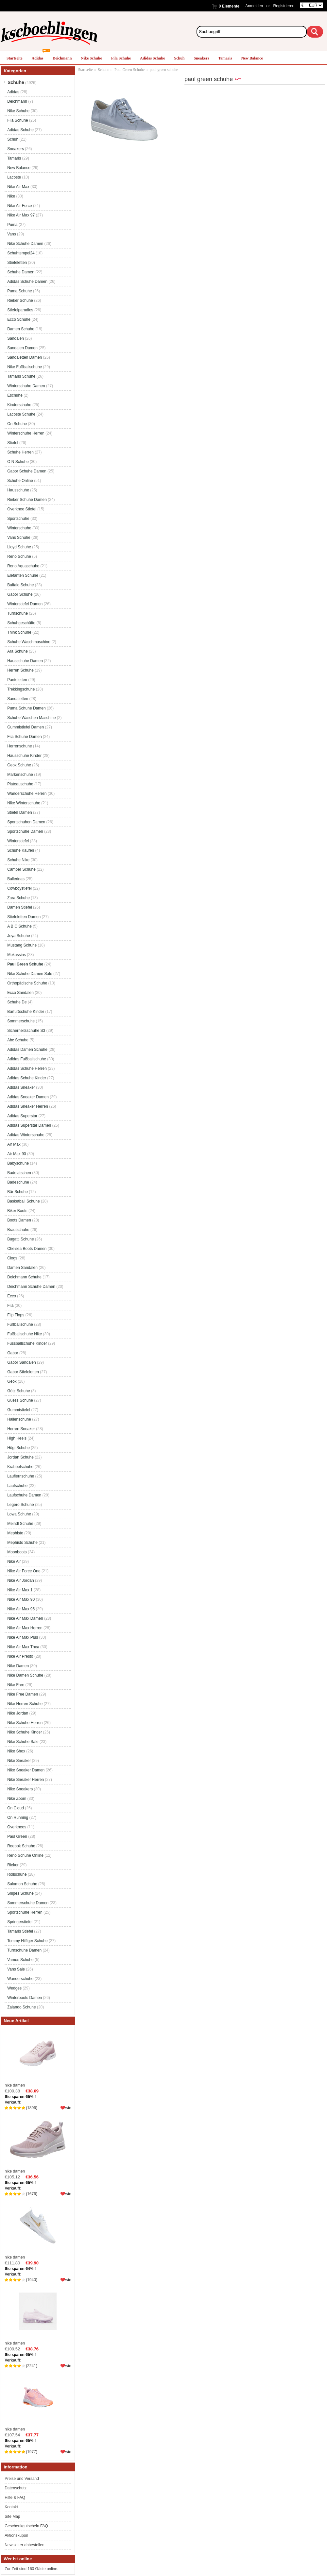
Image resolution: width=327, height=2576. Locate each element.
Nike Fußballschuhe (24, 367)
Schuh (179, 58)
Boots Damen (19, 1220)
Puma (12, 224)
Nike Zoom (16, 1798)
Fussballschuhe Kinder (27, 1343)
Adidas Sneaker (21, 1087)
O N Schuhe (17, 461)
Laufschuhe (17, 1485)
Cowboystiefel (19, 888)
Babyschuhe (18, 1163)
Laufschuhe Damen (24, 1495)
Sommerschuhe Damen (27, 1903)
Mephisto (15, 1533)
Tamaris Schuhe (21, 376)
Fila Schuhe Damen (24, 736)
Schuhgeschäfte (21, 623)
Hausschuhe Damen (25, 660)
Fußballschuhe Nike (24, 1334)
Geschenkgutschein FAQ (26, 2526)
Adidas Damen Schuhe (27, 1049)
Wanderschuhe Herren (26, 793)
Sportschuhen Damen (26, 822)
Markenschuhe (20, 774)
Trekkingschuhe (21, 689)
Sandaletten (17, 698)
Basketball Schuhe (23, 1201)
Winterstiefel (18, 841)
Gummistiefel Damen (25, 727)
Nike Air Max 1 (19, 1590)
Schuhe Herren (20, 452)
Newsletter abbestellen (24, 2545)
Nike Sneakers (20, 1789)
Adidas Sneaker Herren (27, 1106)
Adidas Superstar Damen (29, 1125)
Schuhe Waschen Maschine (31, 717)
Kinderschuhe (19, 404)
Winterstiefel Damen (25, 604)
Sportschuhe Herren (24, 1912)
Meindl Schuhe (20, 1523)
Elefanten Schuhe (22, 575)
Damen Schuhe (20, 329)
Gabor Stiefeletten (23, 1372)
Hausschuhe (18, 490)
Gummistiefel (18, 1409)
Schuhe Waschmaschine (28, 642)
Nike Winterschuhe (23, 803)
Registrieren (284, 6)
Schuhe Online (20, 480)
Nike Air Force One (23, 1571)
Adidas (37, 58)
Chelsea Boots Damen (26, 1248)
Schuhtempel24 (20, 253)
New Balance (252, 58)
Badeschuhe (18, 1182)
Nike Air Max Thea (23, 1647)
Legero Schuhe (20, 1504)
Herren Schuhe (20, 670)
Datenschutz (15, 2488)
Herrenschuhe (19, 746)
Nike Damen (18, 1665)
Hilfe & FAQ (15, 2497)
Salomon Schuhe (22, 1884)
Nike (11, 196)
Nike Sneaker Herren (25, 1779)
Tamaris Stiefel (20, 1931)
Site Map (12, 2516)
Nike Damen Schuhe (25, 1675)
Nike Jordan (17, 1713)
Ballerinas (16, 879)
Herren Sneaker (21, 1428)
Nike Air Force (19, 205)
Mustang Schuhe (22, 945)
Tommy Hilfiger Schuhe (27, 1940)
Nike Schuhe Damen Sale (29, 973)
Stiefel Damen (19, 812)
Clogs (12, 1258)
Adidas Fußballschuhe (26, 1059)
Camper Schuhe (21, 869)
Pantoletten (17, 679)
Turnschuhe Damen (24, 1950)
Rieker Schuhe (20, 300)
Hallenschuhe (19, 1419)
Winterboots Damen (24, 1997)
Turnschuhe (17, 613)
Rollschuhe (16, 1874)
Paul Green (17, 1836)
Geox (12, 1381)
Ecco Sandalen (20, 992)
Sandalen (15, 338)
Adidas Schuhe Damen (27, 281)
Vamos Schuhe (20, 1959)
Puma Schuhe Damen (26, 708)
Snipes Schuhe (20, 1893)
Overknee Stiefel (21, 509)
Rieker (13, 1865)
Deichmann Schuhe (24, 1277)
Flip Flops (15, 1315)
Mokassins (16, 954)
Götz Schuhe (18, 1391)
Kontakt (11, 2507)
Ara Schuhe (17, 651)
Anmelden (254, 6)
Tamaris (225, 58)
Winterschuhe (19, 528)
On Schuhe (17, 423)
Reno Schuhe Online (25, 1855)
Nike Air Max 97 (21, 215)
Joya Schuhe (18, 935)
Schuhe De (16, 1002)
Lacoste (14, 177)
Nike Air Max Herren (24, 1628)
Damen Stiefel (19, 907)
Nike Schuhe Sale (22, 1741)
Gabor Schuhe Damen (26, 471)
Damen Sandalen (22, 1267)
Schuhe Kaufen (20, 850)
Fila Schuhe (121, 58)
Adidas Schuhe (152, 58)
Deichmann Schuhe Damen (31, 1286)
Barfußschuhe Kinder (25, 1011)
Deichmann (62, 58)
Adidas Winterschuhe (25, 1135)
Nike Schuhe (91, 58)
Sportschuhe (18, 518)
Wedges (14, 1988)
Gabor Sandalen (21, 1362)
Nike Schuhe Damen (25, 243)
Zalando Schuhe (21, 2007)
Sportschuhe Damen (25, 831)
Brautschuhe (18, 1229)
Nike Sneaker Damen (25, 1770)
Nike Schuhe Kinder (24, 1732)
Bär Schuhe (17, 1191)
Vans (11, 234)
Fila (10, 1305)
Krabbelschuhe (20, 1466)
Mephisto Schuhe (22, 1542)
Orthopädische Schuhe (27, 983)
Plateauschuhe (20, 784)
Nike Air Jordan (20, 1580)
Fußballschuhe (20, 1324)
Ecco (11, 1296)
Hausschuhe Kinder (24, 755)
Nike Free (15, 1684)
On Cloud (15, 1808)
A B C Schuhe (19, 926)
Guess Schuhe (20, 1400)
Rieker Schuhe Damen (27, 499)
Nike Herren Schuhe (25, 1703)
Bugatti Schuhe (20, 1239)
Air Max (14, 1144)
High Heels (16, 1438)
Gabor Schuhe (19, 594)
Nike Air (14, 1561)
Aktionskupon (16, 2535)
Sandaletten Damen (24, 357)
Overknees (16, 1827)
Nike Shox (16, 1751)
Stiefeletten (17, 262)
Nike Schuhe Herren (25, 1722)
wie (68, 2108)
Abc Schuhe (17, 1040)
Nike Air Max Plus (22, 1637)
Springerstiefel (19, 1921)
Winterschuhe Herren (25, 433)
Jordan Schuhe (20, 1457)
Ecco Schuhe (18, 319)
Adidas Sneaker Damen (28, 1097)
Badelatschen (19, 1172)
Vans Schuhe (18, 537)
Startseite (15, 58)
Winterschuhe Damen (26, 386)
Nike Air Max (18, 186)
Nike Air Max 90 (21, 1599)
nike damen (38, 2058)
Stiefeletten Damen (24, 916)
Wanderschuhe (20, 1978)
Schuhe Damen (20, 272)
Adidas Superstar (22, 1116)
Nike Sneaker (19, 1760)
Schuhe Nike (18, 860)
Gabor (12, 1353)
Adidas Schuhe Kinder (26, 1078)
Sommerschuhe (21, 1021)
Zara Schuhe (18, 898)
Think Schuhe (19, 632)
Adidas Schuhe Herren (27, 1068)
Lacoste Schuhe (21, 414)
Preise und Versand (22, 2478)
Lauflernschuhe (20, 1476)
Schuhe (103, 69)
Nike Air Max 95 (21, 1609)
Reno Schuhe (19, 556)
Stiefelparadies (20, 310)
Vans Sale (16, 1969)
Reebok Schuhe (21, 1846)
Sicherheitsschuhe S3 (26, 1030)
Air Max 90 (16, 1154)
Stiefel (12, 442)
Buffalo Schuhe (20, 585)
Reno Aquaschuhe (23, 566)
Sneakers (201, 58)
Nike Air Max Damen (25, 1618)
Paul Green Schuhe (129, 69)
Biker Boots (17, 1210)
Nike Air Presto (20, 1656)
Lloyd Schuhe (19, 547)
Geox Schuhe (19, 765)
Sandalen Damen (22, 348)
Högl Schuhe (18, 1447)
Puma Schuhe (19, 291)
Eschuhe (15, 395)
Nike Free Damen (22, 1694)
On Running (17, 1817)
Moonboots (16, 1552)
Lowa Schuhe (19, 1514)
